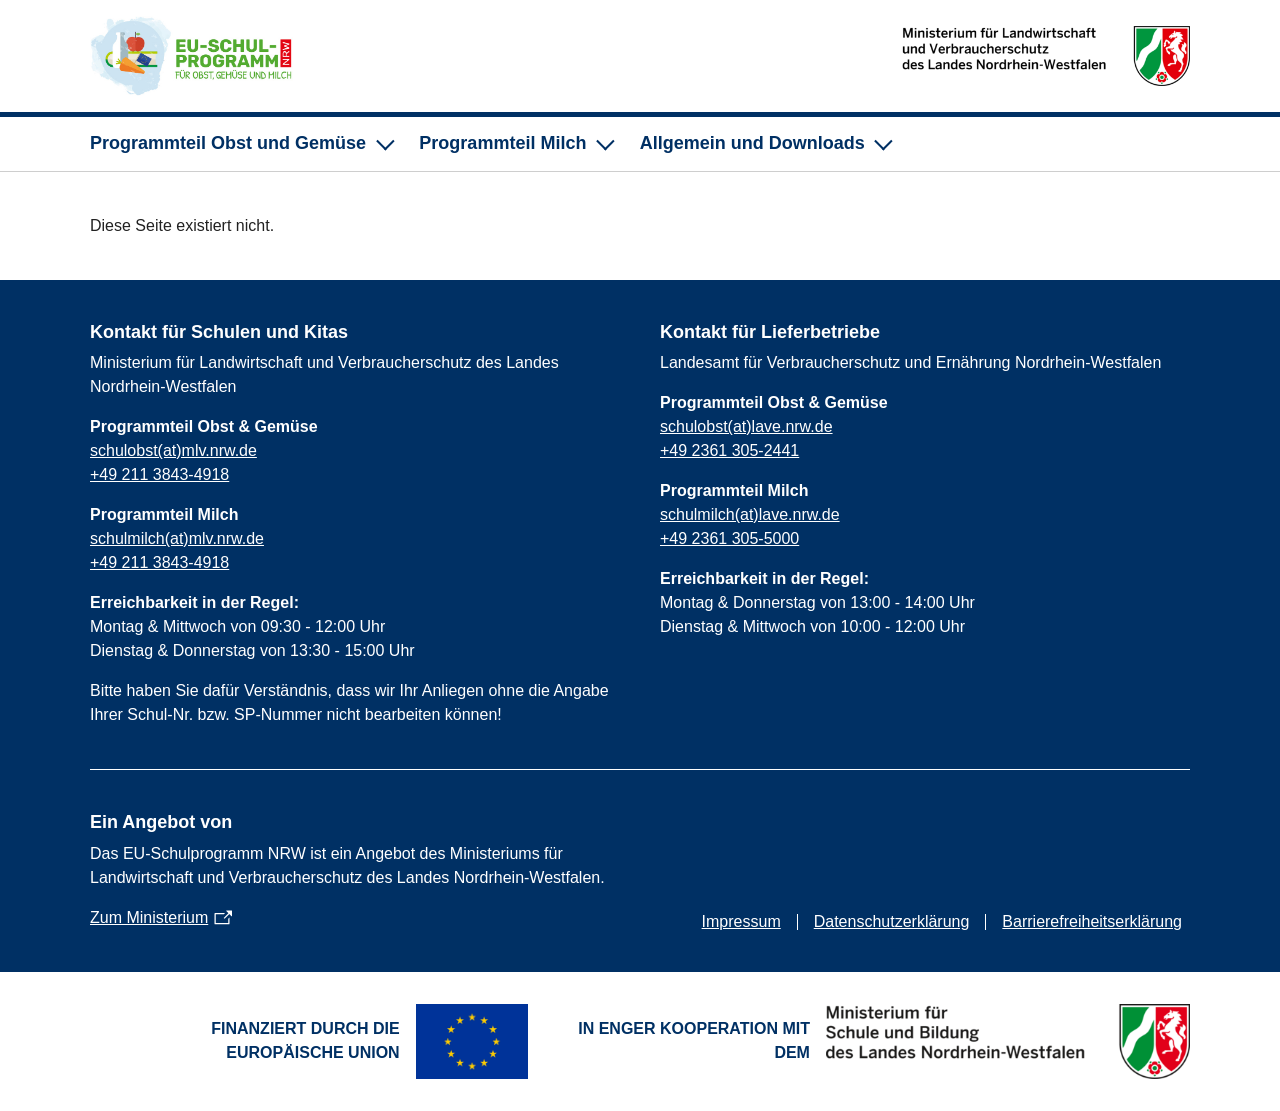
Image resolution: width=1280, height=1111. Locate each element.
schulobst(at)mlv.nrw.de (173, 450)
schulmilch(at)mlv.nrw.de (177, 538)
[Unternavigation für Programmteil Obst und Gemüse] (240, 144)
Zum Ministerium (149, 917)
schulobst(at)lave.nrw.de (746, 426)
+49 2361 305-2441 (729, 450)
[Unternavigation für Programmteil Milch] (515, 144)
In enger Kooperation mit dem (694, 1040)
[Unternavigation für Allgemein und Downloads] (765, 144)
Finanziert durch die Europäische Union (305, 1040)
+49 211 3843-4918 (159, 474)
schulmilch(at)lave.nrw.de (750, 514)
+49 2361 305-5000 (729, 538)
